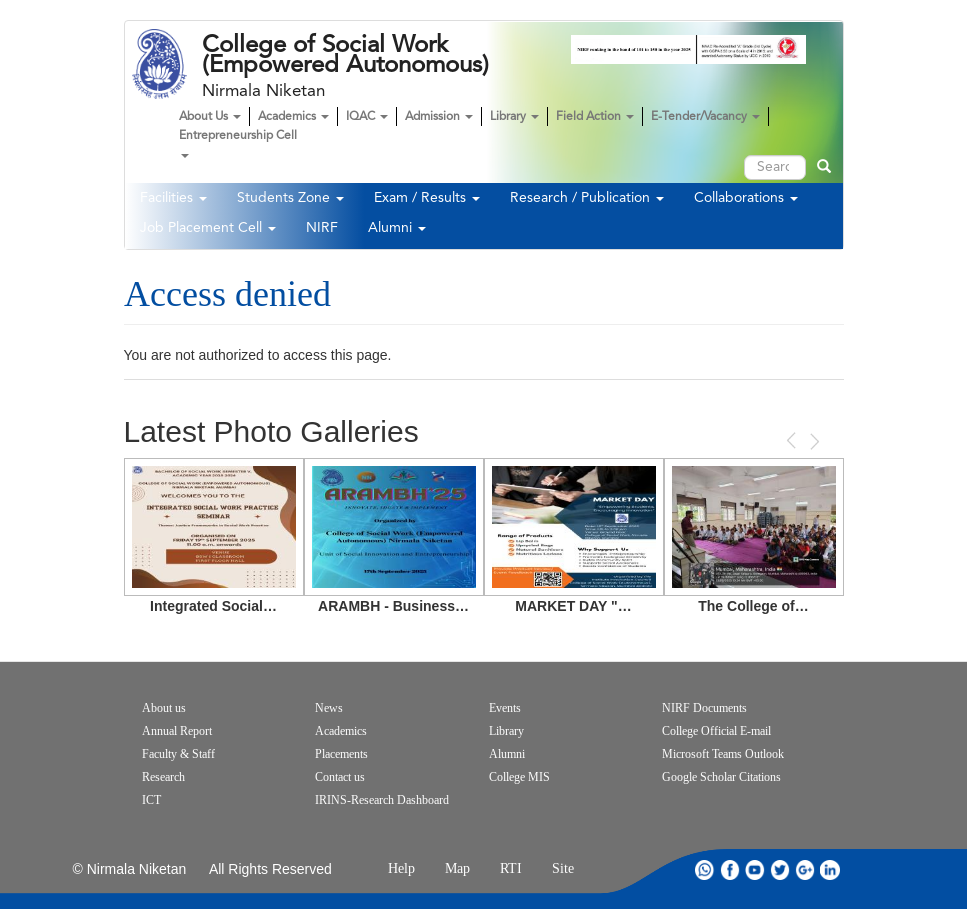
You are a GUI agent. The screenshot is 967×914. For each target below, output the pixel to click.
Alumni (397, 228)
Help (401, 868)
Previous (793, 440)
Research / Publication (587, 198)
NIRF (322, 228)
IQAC (367, 117)
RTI (511, 868)
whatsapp (705, 869)
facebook (730, 869)
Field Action (595, 117)
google (805, 869)
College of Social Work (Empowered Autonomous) (345, 55)
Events (505, 708)
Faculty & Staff (178, 754)
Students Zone (290, 198)
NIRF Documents (704, 708)
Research (163, 777)
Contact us (340, 777)
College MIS (519, 777)
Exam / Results (427, 198)
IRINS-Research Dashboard (382, 800)
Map (457, 868)
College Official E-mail (716, 731)
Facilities (173, 198)
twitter (780, 869)
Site (563, 868)
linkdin (830, 869)
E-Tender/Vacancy (705, 117)
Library (514, 117)
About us (164, 708)
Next (813, 441)
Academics (293, 117)
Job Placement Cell (208, 228)
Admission (439, 117)
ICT (151, 800)
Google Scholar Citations (721, 777)
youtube (755, 869)
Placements (341, 754)
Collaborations (746, 198)
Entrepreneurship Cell (238, 144)
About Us (210, 117)
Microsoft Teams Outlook (723, 754)
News (329, 708)
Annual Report (177, 731)
